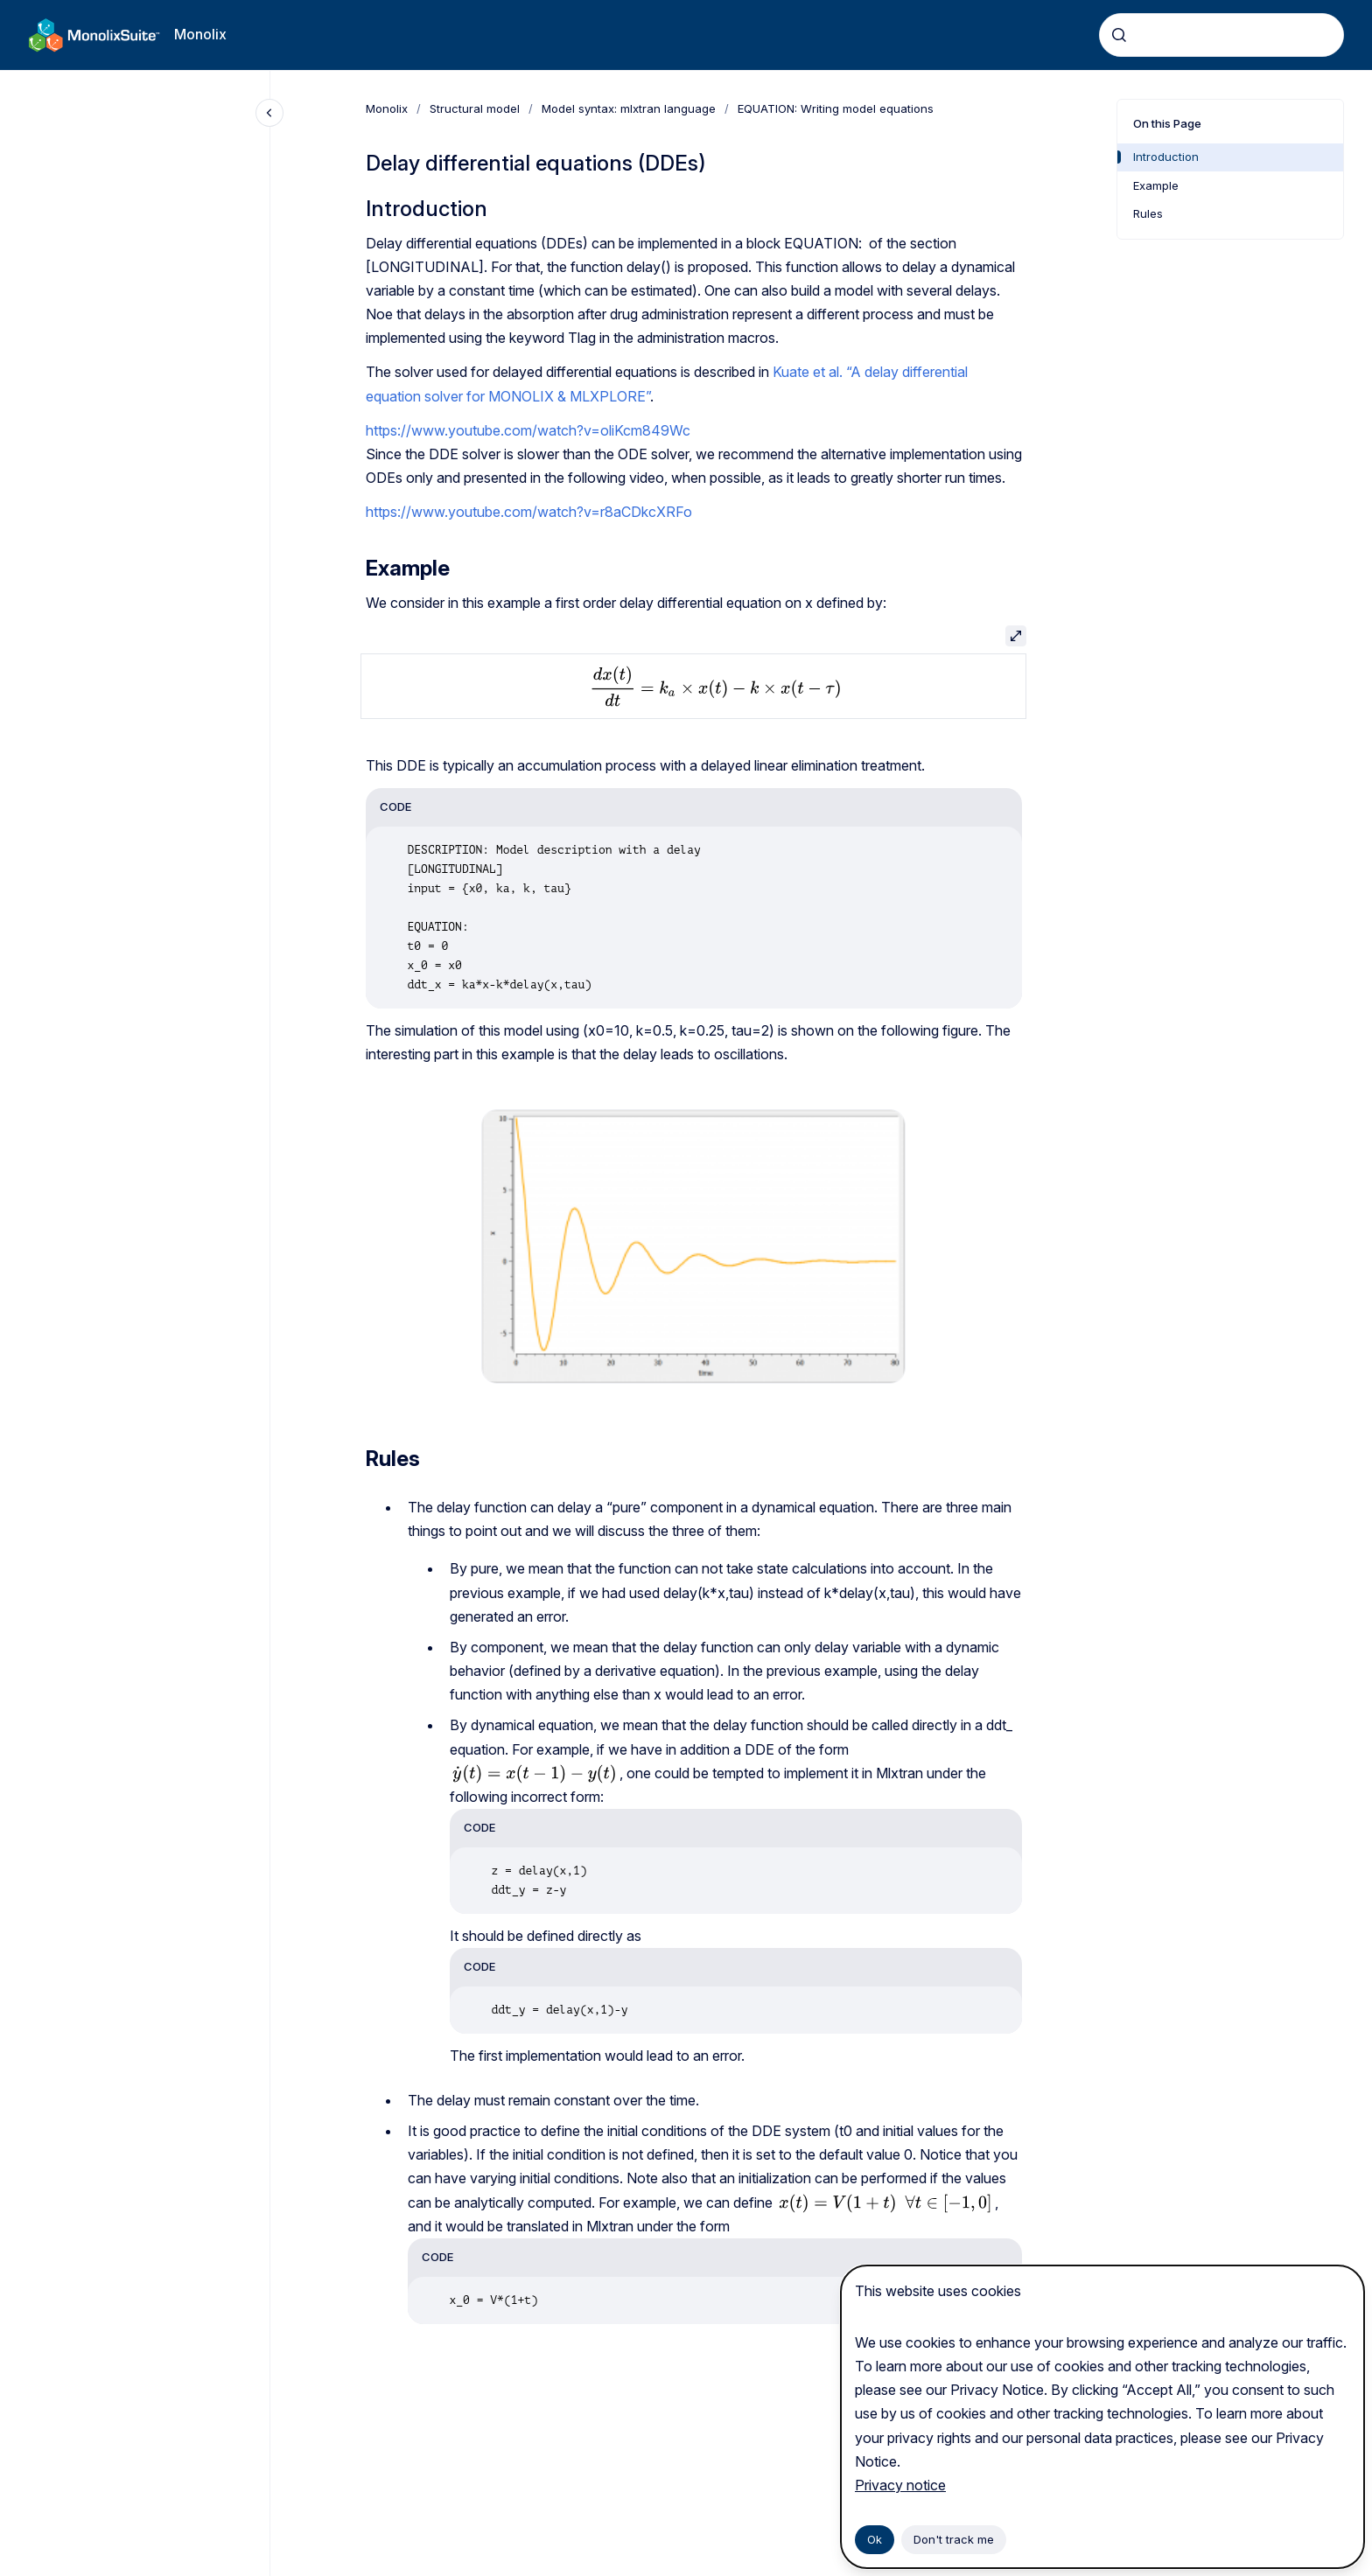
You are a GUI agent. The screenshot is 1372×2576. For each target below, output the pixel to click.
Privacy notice (900, 2485)
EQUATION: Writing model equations (836, 108)
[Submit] (1119, 35)
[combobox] (1221, 35)
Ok (874, 2539)
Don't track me (954, 2539)
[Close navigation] (270, 113)
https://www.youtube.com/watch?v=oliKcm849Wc (528, 430)
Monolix (200, 34)
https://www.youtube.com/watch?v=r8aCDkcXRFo (529, 511)
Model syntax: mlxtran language (629, 108)
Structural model (475, 108)
